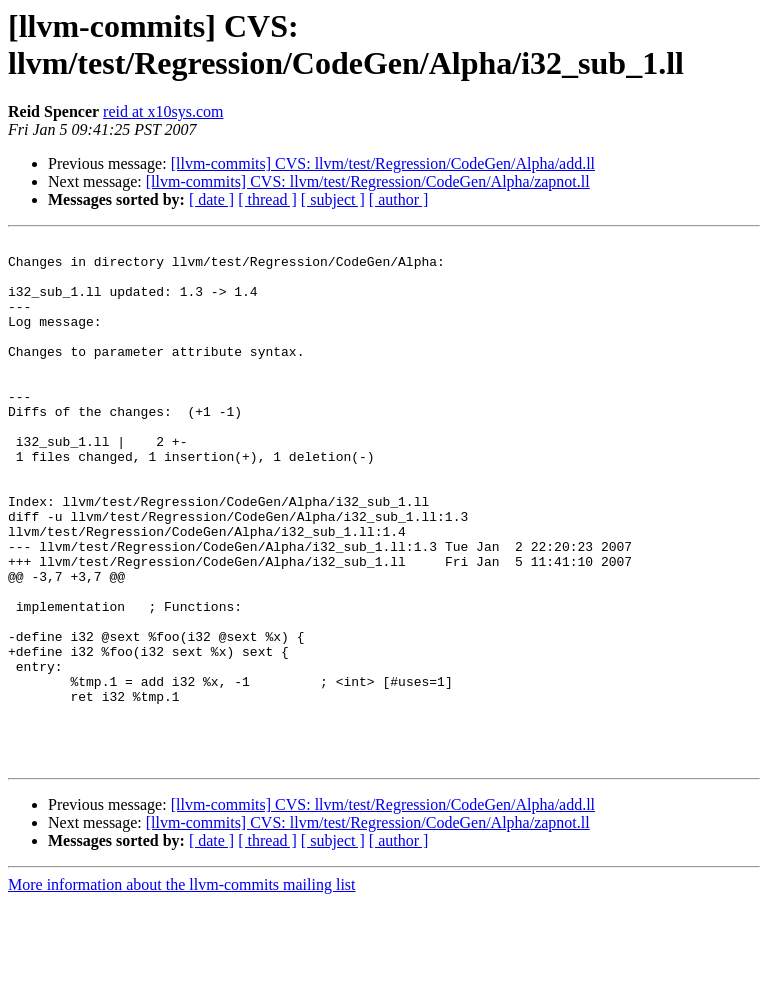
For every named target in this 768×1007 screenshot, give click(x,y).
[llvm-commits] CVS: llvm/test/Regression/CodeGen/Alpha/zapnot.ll (368, 181)
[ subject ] (333, 199)
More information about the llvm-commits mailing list (182, 989)
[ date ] (211, 199)
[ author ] (399, 199)
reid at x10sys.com (163, 111)
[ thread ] (267, 199)
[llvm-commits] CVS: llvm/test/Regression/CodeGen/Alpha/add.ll (383, 163)
